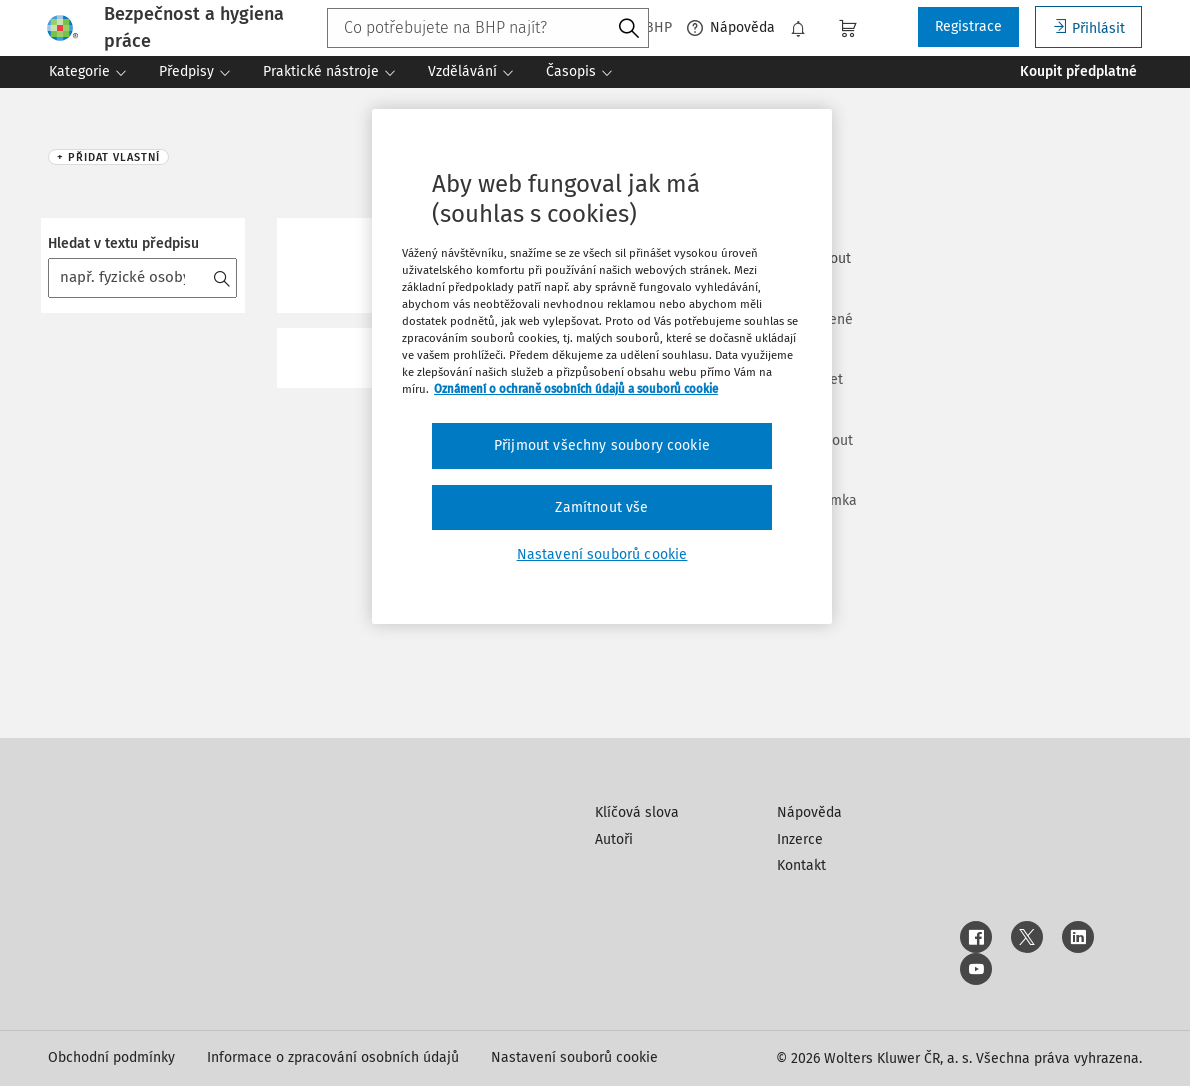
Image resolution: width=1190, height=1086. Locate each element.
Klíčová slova (637, 812)
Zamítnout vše (601, 507)
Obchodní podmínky (111, 1057)
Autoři (614, 839)
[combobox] (488, 28)
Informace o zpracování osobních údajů (333, 1057)
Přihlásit (1088, 27)
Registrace (968, 26)
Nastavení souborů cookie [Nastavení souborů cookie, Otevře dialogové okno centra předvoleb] (602, 554)
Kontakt (801, 865)
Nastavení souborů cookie (574, 1057)
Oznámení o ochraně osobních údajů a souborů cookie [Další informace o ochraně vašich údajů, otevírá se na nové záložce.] (576, 389)
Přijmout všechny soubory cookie (602, 445)
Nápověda (731, 28)
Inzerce (800, 839)
